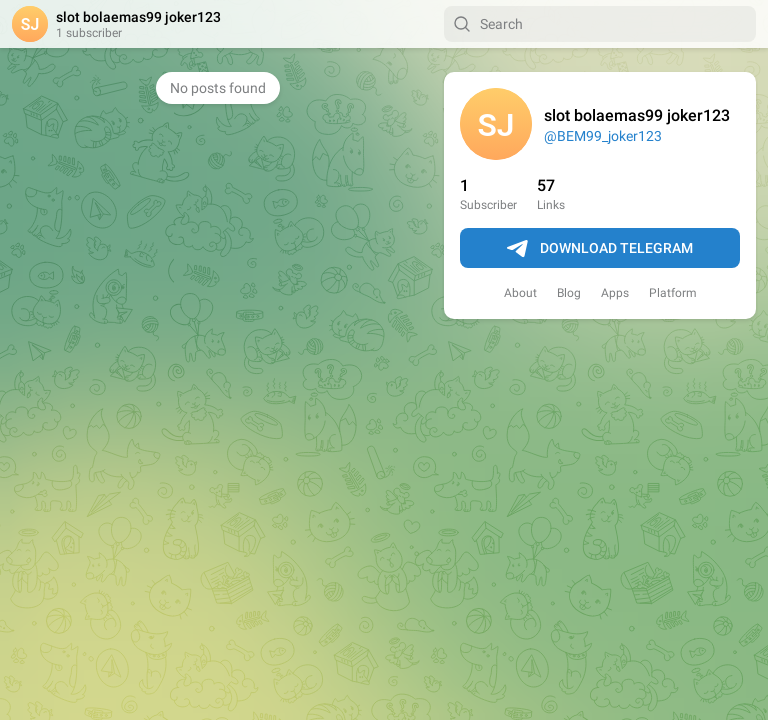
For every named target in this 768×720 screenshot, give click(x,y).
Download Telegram (600, 249)
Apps (615, 293)
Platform (673, 293)
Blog (569, 293)
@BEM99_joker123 (603, 136)
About (520, 293)
